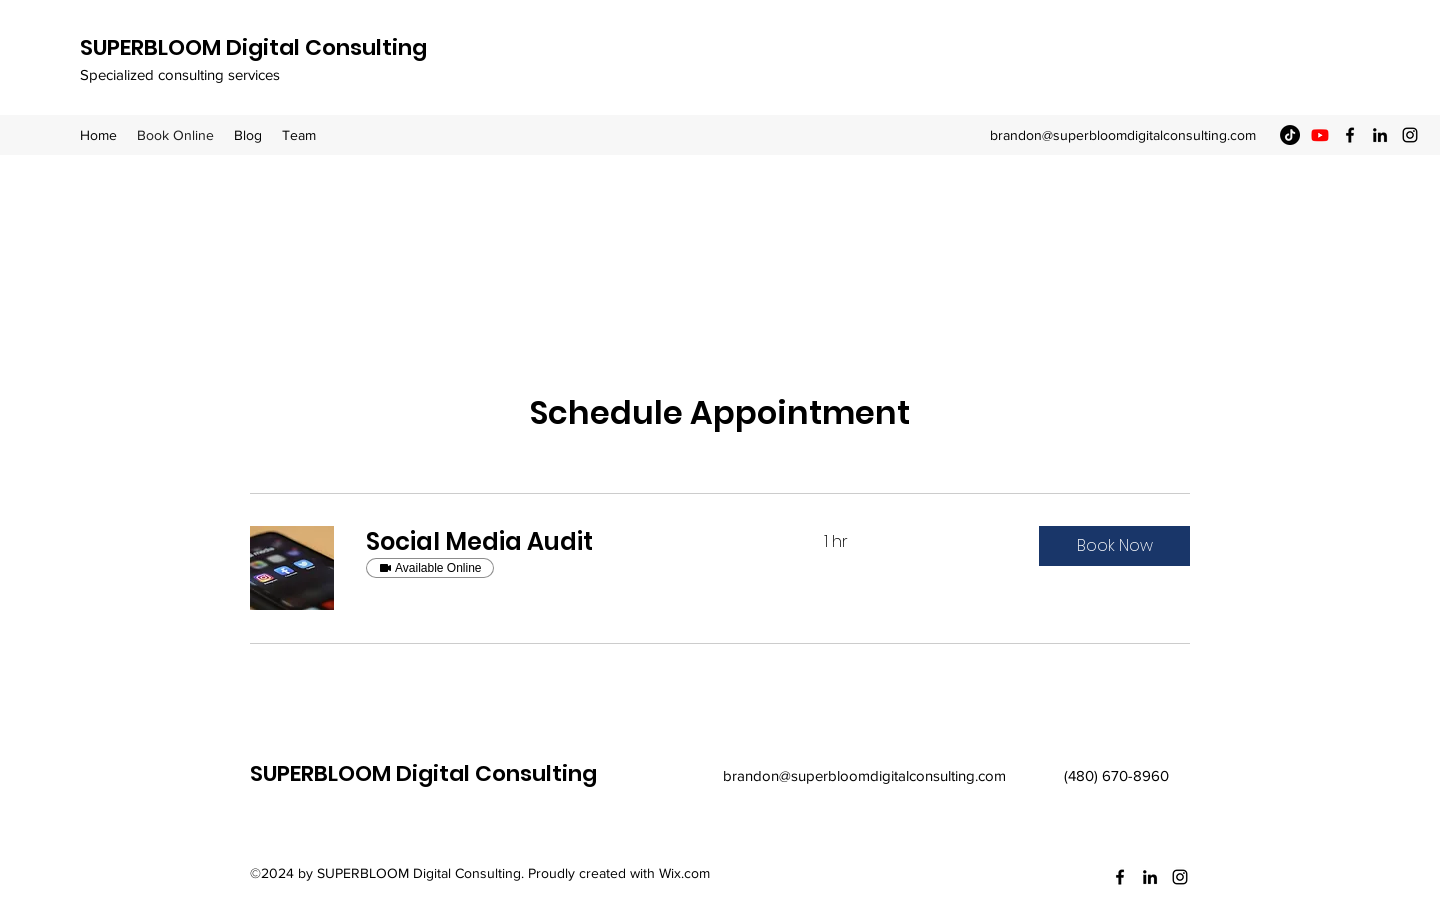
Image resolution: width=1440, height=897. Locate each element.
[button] (1114, 546)
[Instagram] (1410, 135)
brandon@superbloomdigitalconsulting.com (1123, 135)
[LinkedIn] (1380, 135)
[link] (571, 542)
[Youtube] (1320, 135)
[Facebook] (1350, 135)
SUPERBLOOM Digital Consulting (253, 47)
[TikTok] (1290, 135)
